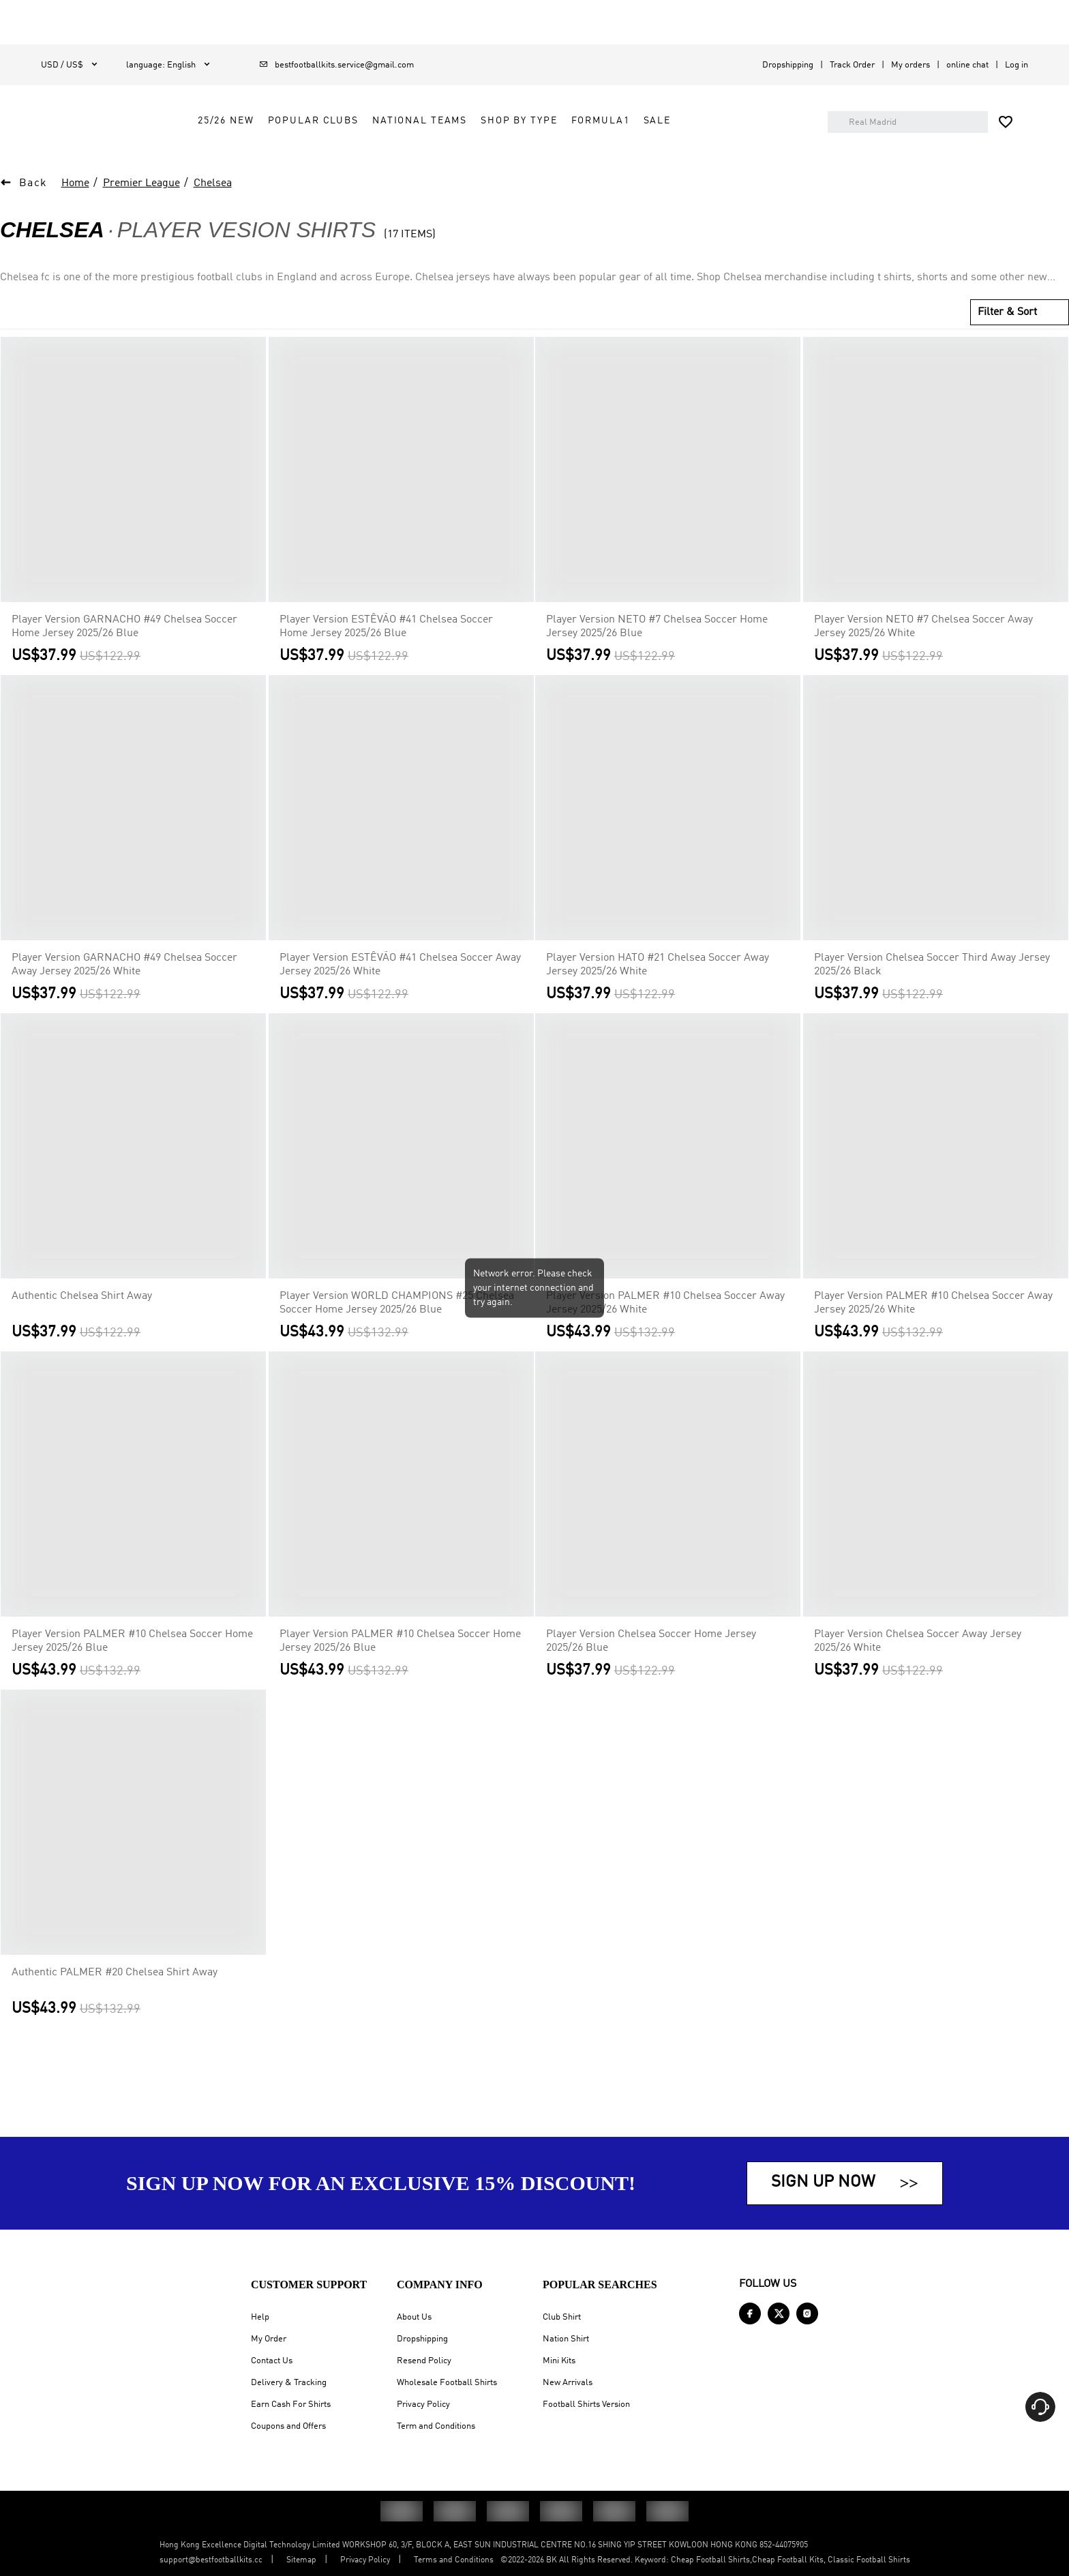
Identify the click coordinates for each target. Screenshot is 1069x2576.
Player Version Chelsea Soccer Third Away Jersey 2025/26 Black (932, 989)
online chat (967, 65)
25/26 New (302, 138)
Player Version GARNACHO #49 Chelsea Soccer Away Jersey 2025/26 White (124, 989)
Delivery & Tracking (289, 2382)
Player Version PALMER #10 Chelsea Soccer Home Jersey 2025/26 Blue (132, 1665)
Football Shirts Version (586, 2404)
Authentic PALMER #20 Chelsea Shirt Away (114, 1997)
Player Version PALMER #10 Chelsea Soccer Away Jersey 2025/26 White (665, 1327)
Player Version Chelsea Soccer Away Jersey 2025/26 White (917, 1665)
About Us (414, 2317)
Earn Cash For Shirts (291, 2404)
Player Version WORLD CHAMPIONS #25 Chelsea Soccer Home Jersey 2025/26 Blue (397, 1327)
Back (33, 208)
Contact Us (271, 2360)
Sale (733, 138)
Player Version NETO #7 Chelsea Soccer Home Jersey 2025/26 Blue (657, 651)
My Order (268, 2339)
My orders (910, 65)
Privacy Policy (423, 2404)
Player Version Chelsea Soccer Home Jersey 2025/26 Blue (651, 1665)
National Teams (496, 138)
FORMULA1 (677, 138)
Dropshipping (787, 65)
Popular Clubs (389, 138)
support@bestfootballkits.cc (211, 2560)
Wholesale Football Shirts (447, 2382)
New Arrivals (567, 2382)
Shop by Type (595, 138)
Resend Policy (424, 2360)
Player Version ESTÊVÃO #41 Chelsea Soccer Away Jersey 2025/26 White (400, 989)
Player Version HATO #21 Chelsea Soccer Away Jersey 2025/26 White (657, 989)
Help (260, 2317)
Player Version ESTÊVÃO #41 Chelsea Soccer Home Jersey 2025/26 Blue (386, 651)
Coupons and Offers (288, 2426)
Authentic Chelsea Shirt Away (82, 1320)
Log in (1016, 65)
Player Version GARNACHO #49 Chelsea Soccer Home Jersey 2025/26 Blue (124, 651)
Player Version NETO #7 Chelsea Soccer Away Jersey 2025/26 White (923, 651)
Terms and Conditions (454, 2560)
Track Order (852, 65)
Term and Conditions (436, 2426)
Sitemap (301, 2560)
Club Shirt (562, 2317)
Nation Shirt (566, 2339)
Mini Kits (559, 2360)
